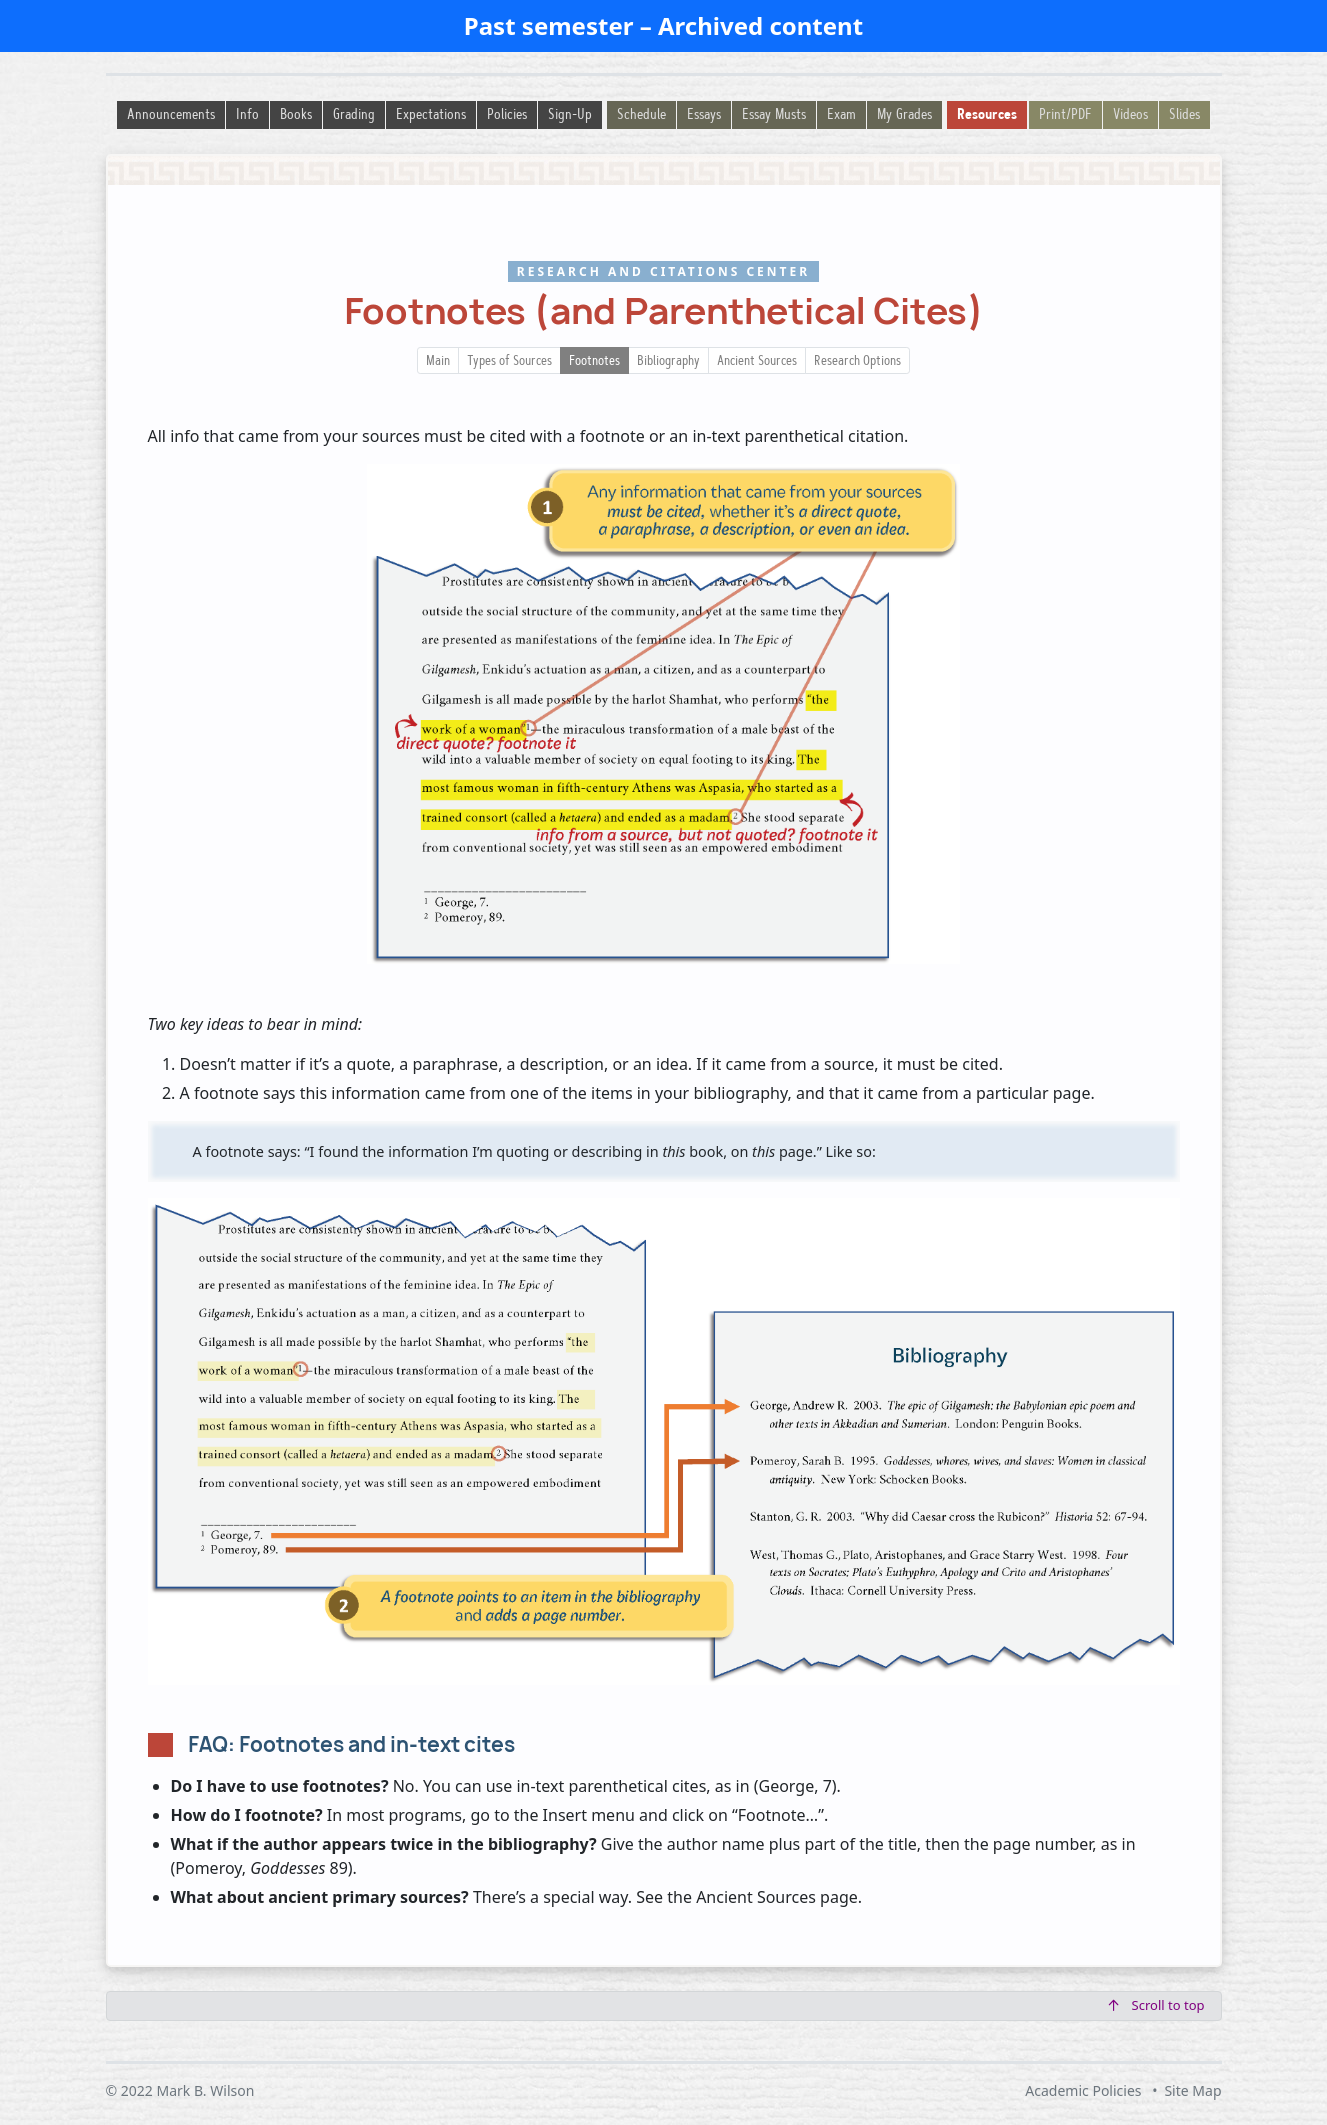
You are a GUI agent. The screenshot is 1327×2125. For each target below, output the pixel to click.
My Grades (904, 115)
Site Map (1192, 2090)
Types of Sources (509, 362)
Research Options (857, 362)
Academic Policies (1083, 2090)
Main (438, 362)
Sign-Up (570, 115)
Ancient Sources (757, 362)
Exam (841, 115)
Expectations (431, 115)
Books (296, 115)
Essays (704, 115)
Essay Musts (774, 115)
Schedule (641, 115)
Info (247, 115)
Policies (507, 115)
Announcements (171, 115)
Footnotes (594, 362)
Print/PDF (1065, 115)
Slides (1184, 115)
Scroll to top (1157, 2005)
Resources (987, 115)
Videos (1130, 115)
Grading (354, 115)
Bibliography (668, 362)
